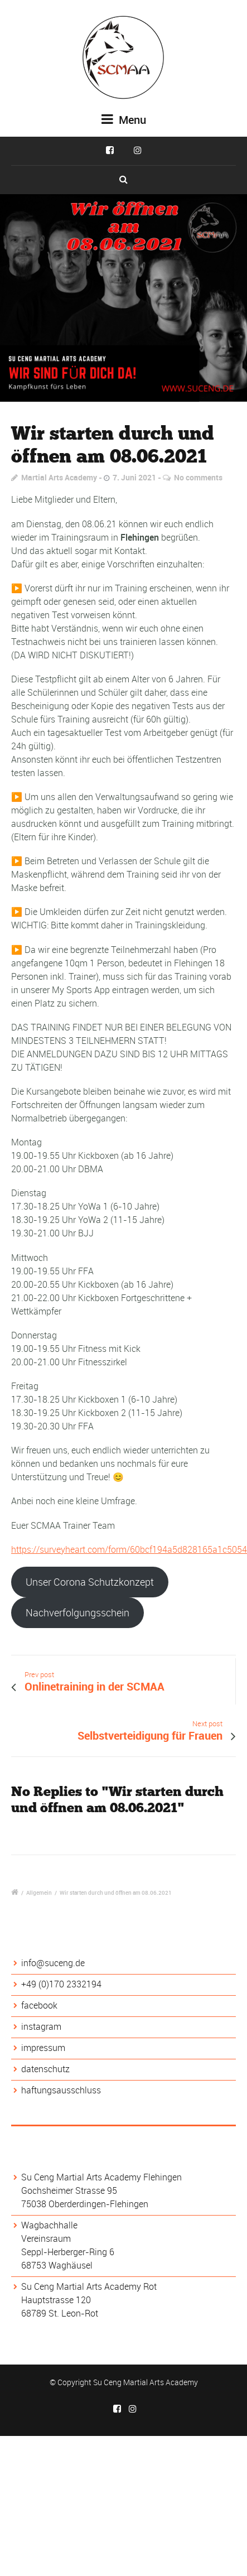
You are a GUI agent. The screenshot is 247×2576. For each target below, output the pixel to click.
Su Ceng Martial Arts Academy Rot (89, 2286)
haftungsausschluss (61, 2090)
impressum (43, 2047)
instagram (41, 2026)
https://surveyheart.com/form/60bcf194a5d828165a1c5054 (129, 1549)
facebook (39, 2005)
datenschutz (45, 2069)
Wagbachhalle (49, 2225)
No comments (198, 477)
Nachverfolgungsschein (77, 1612)
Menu (123, 119)
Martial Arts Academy (59, 477)
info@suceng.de (53, 1963)
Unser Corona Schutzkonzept (90, 1581)
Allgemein (39, 1892)
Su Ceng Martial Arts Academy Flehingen (101, 2177)
